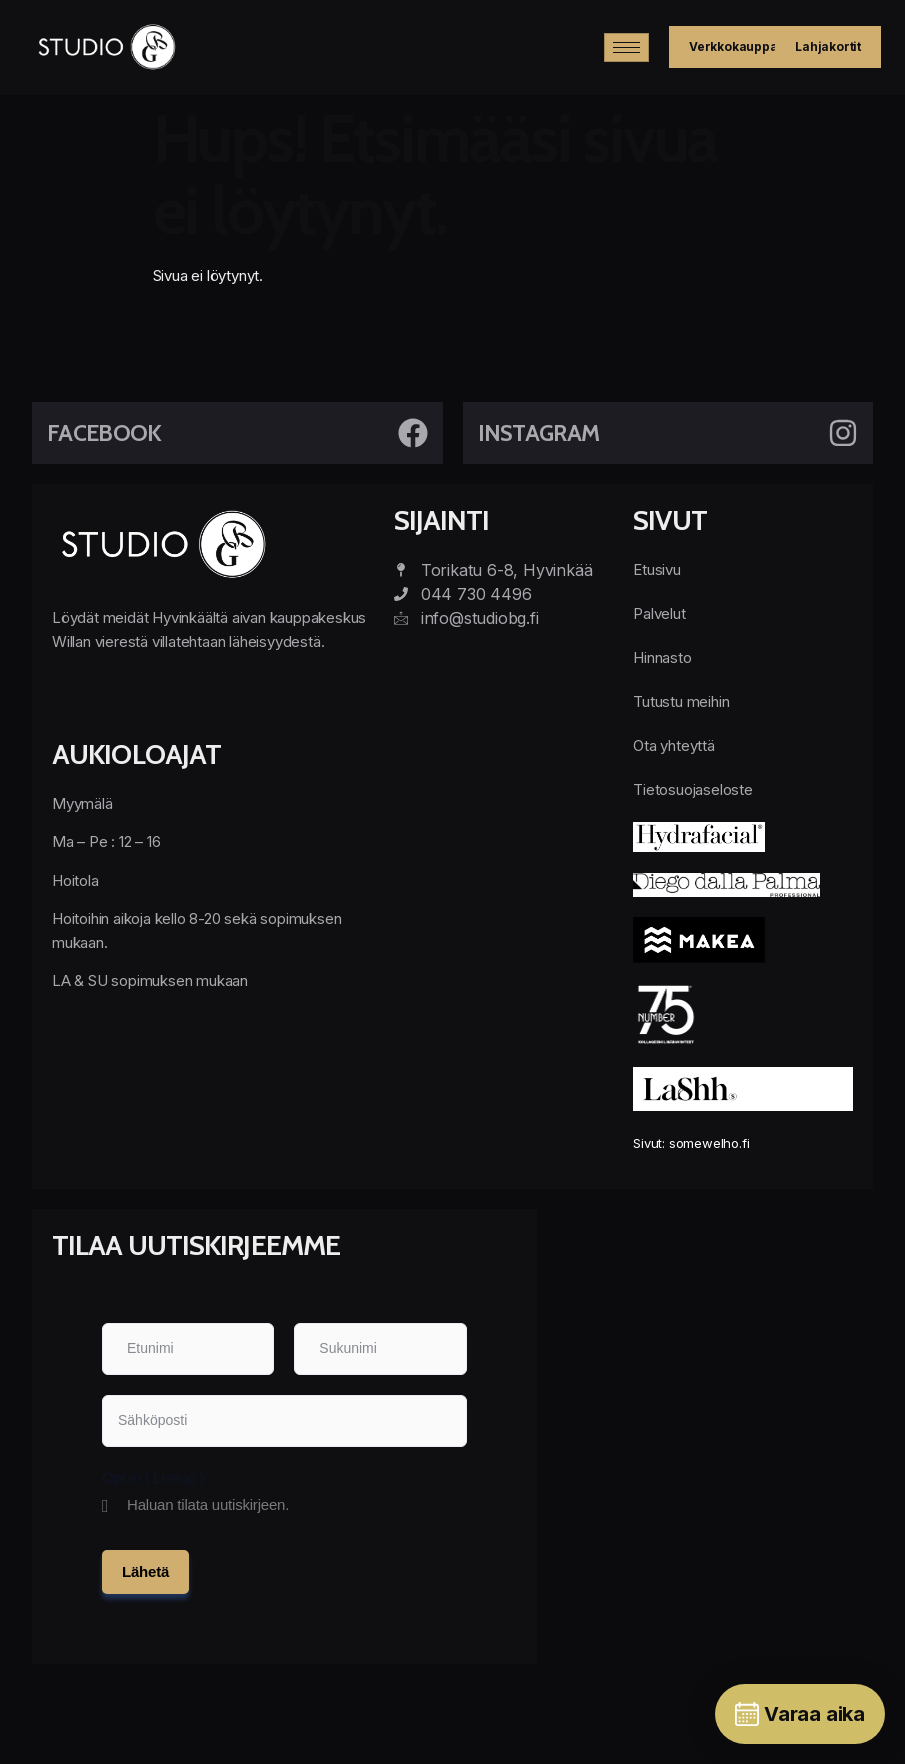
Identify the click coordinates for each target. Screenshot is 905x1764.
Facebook (104, 433)
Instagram (539, 433)
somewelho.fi (709, 1143)
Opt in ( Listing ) (153, 1477)
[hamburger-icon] (626, 47)
